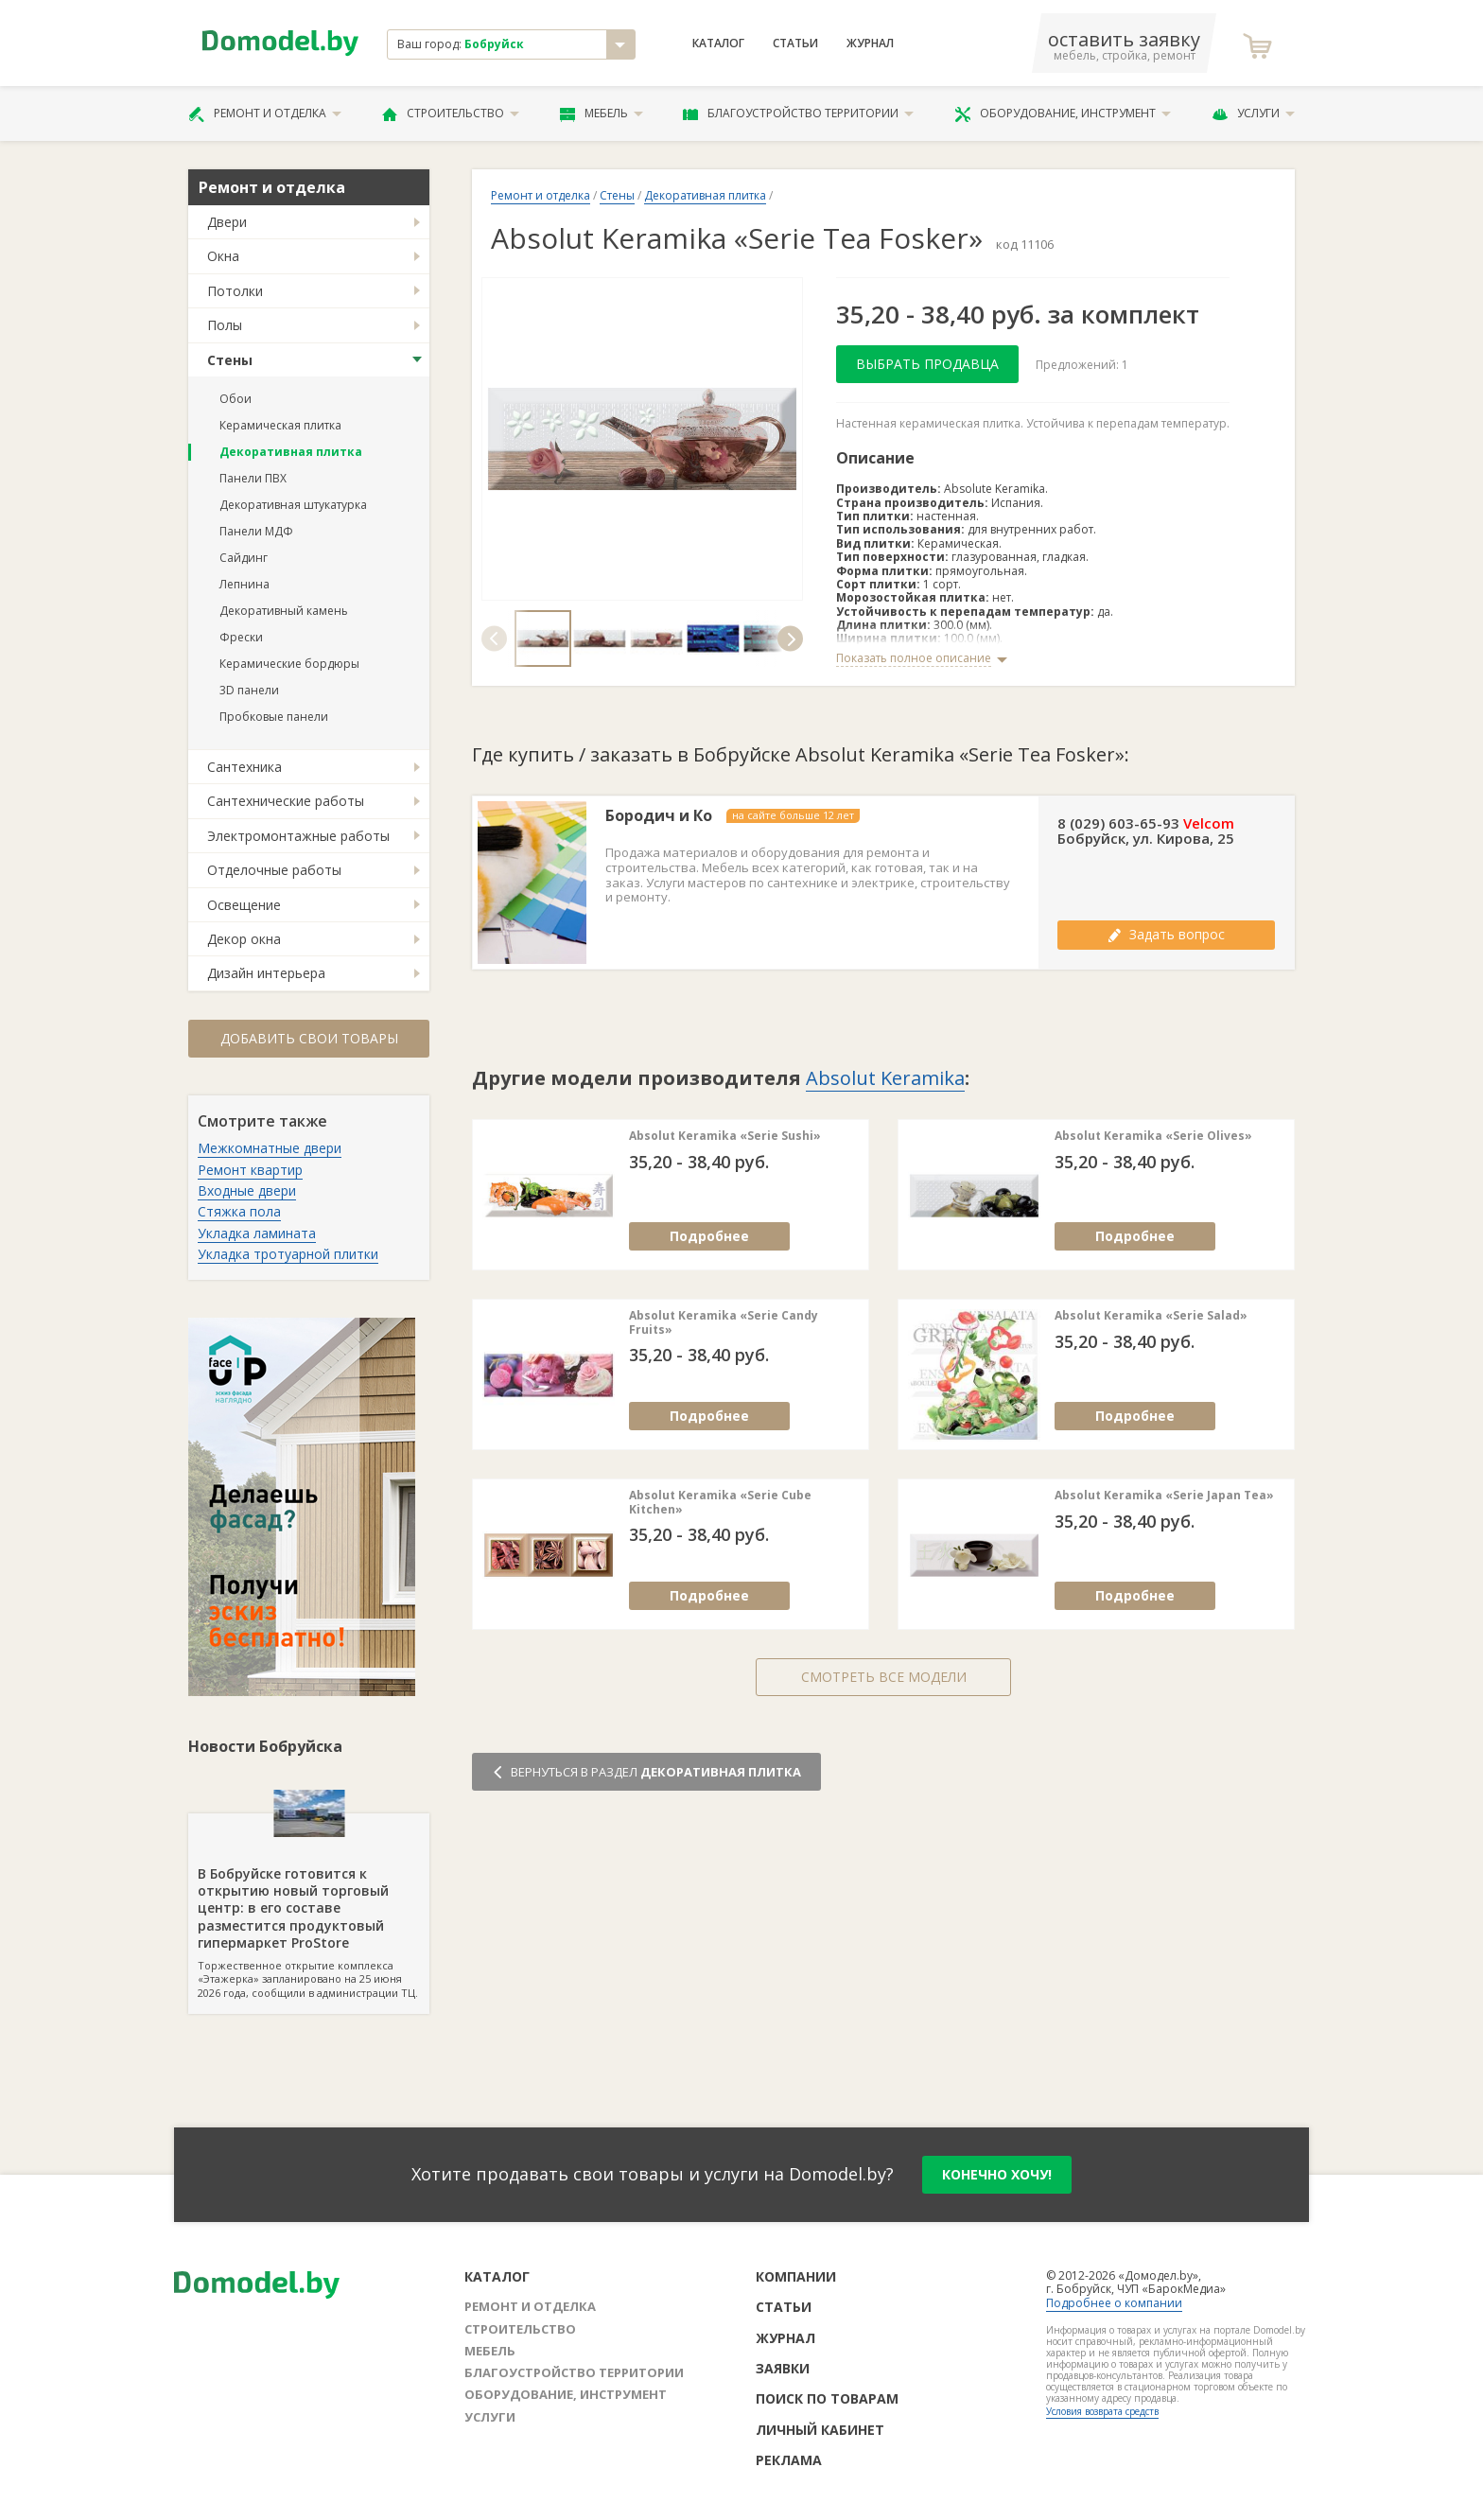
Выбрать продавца (927, 364)
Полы (224, 325)
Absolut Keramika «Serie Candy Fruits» (723, 1323)
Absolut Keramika (885, 1078)
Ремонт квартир (250, 1170)
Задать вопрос (1166, 934)
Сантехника (244, 767)
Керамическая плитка (280, 425)
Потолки (235, 291)
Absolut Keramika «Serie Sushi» (725, 1136)
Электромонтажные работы (298, 836)
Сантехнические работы (285, 801)
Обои (235, 399)
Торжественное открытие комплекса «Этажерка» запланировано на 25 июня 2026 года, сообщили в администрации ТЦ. (309, 1906)
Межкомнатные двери (269, 1148)
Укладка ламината (257, 1233)
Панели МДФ (256, 531)
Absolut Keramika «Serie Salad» (1151, 1315)
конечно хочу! (997, 2174)
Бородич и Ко (658, 816)
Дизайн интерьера (266, 973)
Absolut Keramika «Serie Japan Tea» (1164, 1495)
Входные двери (247, 1190)
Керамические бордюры (289, 664)
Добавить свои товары (309, 1038)
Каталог (718, 43)
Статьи (795, 43)
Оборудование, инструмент (1062, 113)
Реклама (789, 2460)
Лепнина (244, 584)
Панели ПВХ (253, 478)
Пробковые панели (273, 717)
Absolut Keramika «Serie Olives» (1153, 1136)
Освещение (244, 905)
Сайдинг (243, 558)
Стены (230, 360)
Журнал (870, 43)
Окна (223, 256)
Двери (227, 222)
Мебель (601, 113)
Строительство (450, 113)
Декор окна (244, 939)
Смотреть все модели (884, 1677)
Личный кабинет (820, 2430)
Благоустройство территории (798, 113)
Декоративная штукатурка (293, 505)
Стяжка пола (239, 1211)
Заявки (783, 2368)
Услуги (1253, 113)
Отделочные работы (274, 870)
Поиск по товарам (827, 2398)
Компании (796, 2276)
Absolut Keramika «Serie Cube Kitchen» (720, 1502)
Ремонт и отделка (264, 113)
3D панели (249, 690)
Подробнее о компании (1114, 2303)
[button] (494, 638)
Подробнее (709, 1236)
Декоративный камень (283, 611)
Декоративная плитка (290, 452)
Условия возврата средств (1102, 2411)
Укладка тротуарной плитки (288, 1254)
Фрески (241, 637)
